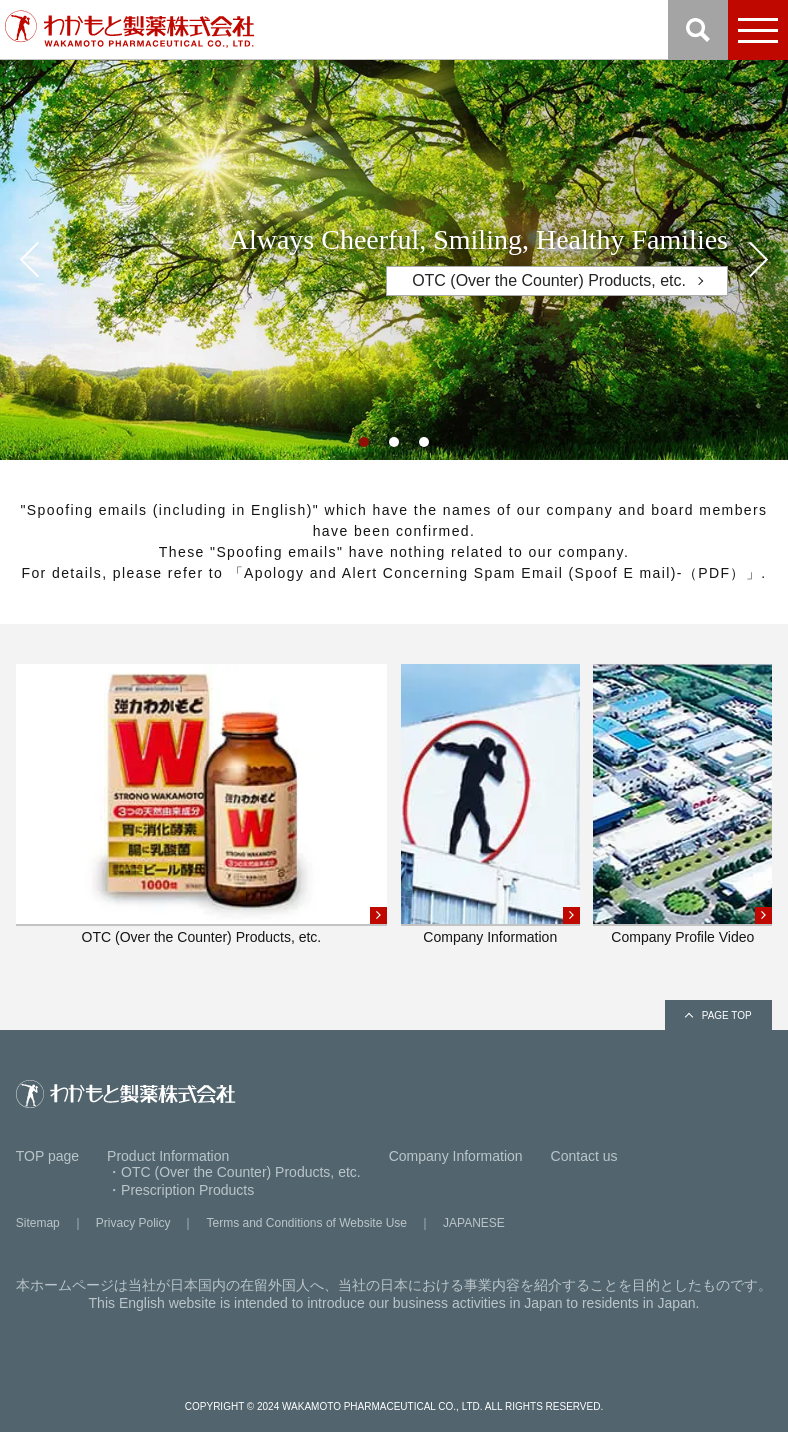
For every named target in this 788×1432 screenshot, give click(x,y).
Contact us (584, 1156)
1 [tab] (369, 447)
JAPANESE (474, 1223)
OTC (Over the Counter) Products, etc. (549, 280)
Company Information (456, 1156)
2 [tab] (399, 447)
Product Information (168, 1156)
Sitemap (38, 1223)
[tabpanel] (394, 260)
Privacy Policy (133, 1223)
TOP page (47, 1156)
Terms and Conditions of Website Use (306, 1223)
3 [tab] (429, 447)
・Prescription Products (180, 1190)
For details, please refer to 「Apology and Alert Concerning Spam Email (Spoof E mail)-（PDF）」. (393, 573)
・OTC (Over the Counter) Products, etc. (234, 1172)
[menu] (758, 30)
